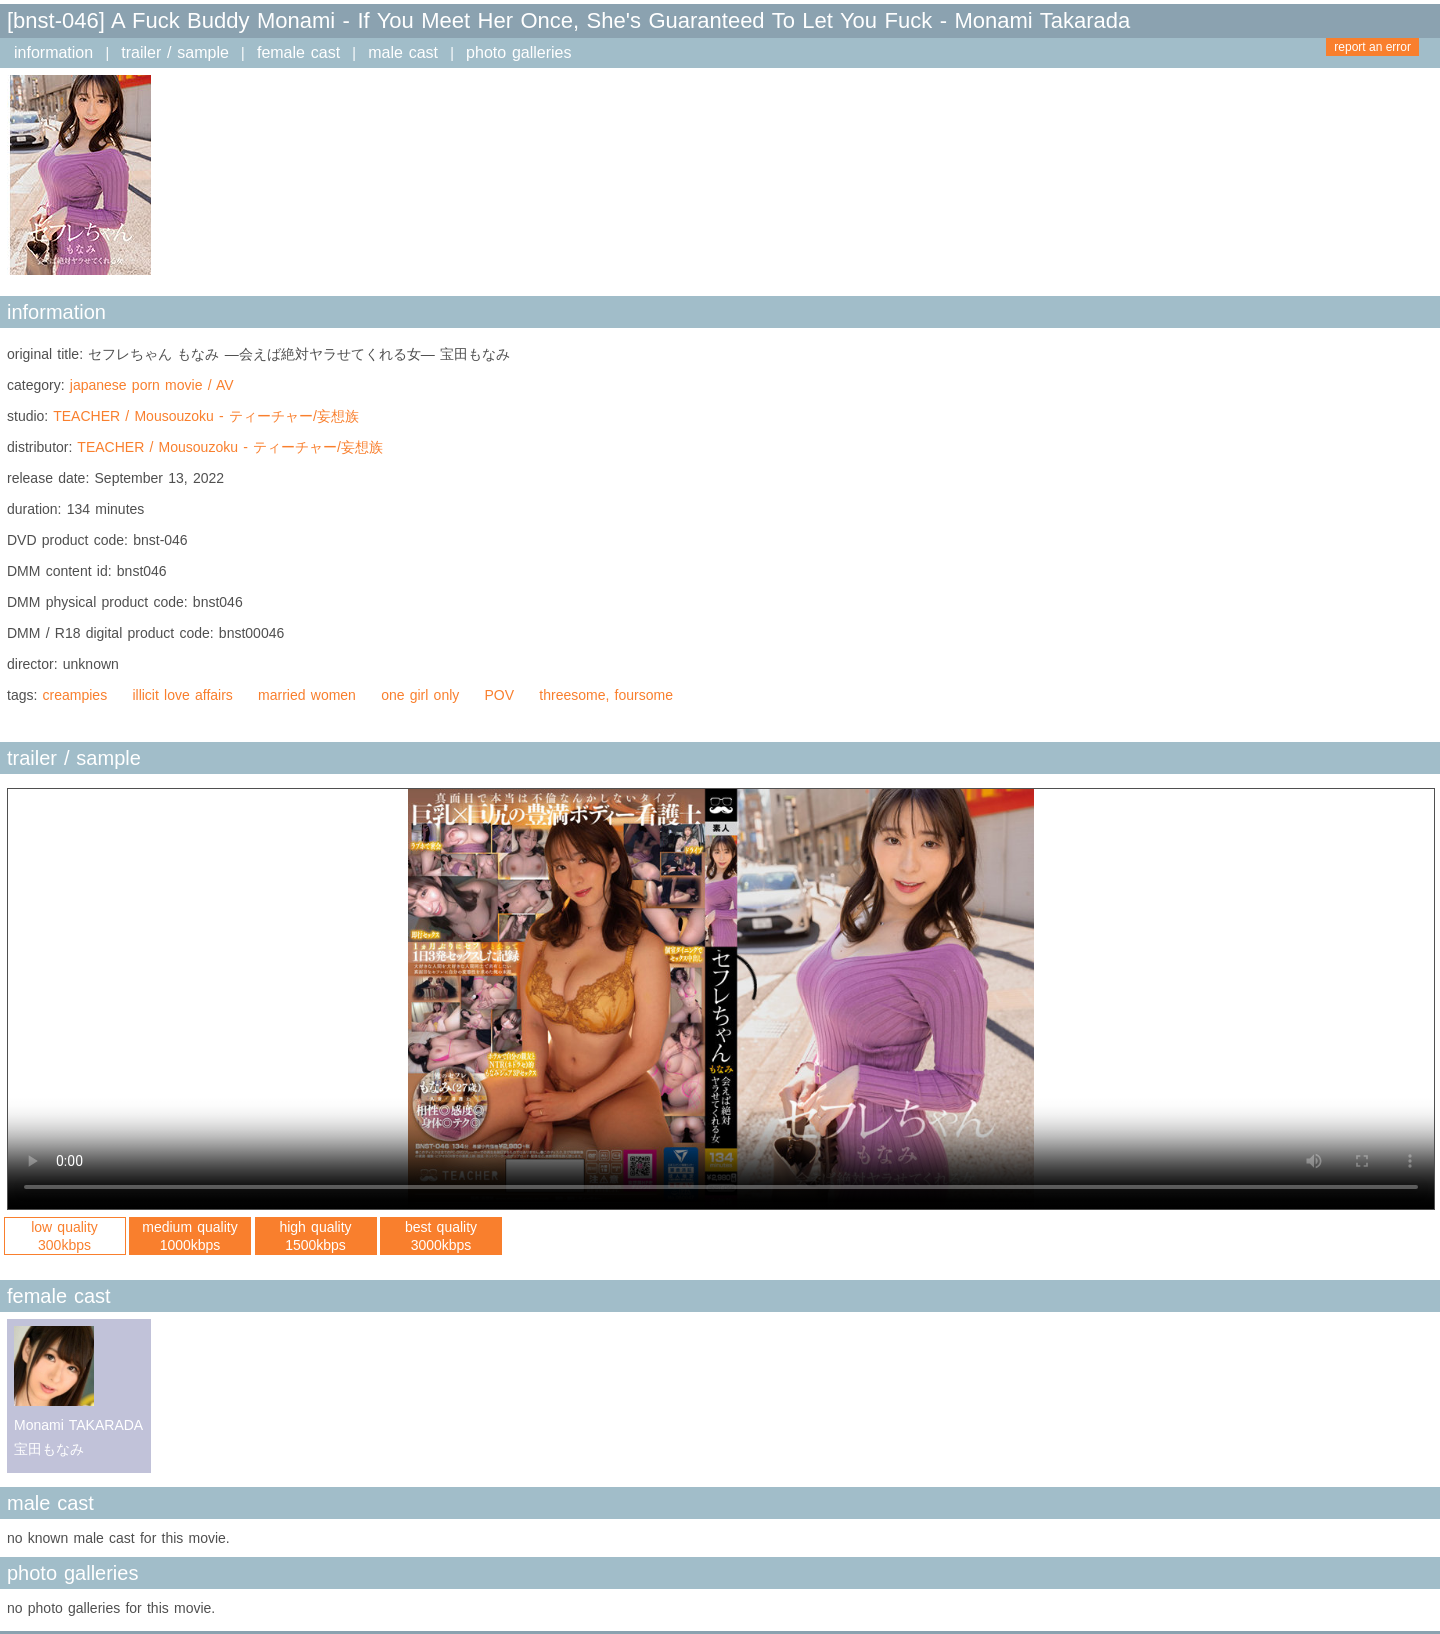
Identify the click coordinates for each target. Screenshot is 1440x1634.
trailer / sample (175, 52)
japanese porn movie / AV (152, 385)
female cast (298, 52)
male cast (403, 52)
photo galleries (518, 52)
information (53, 52)
